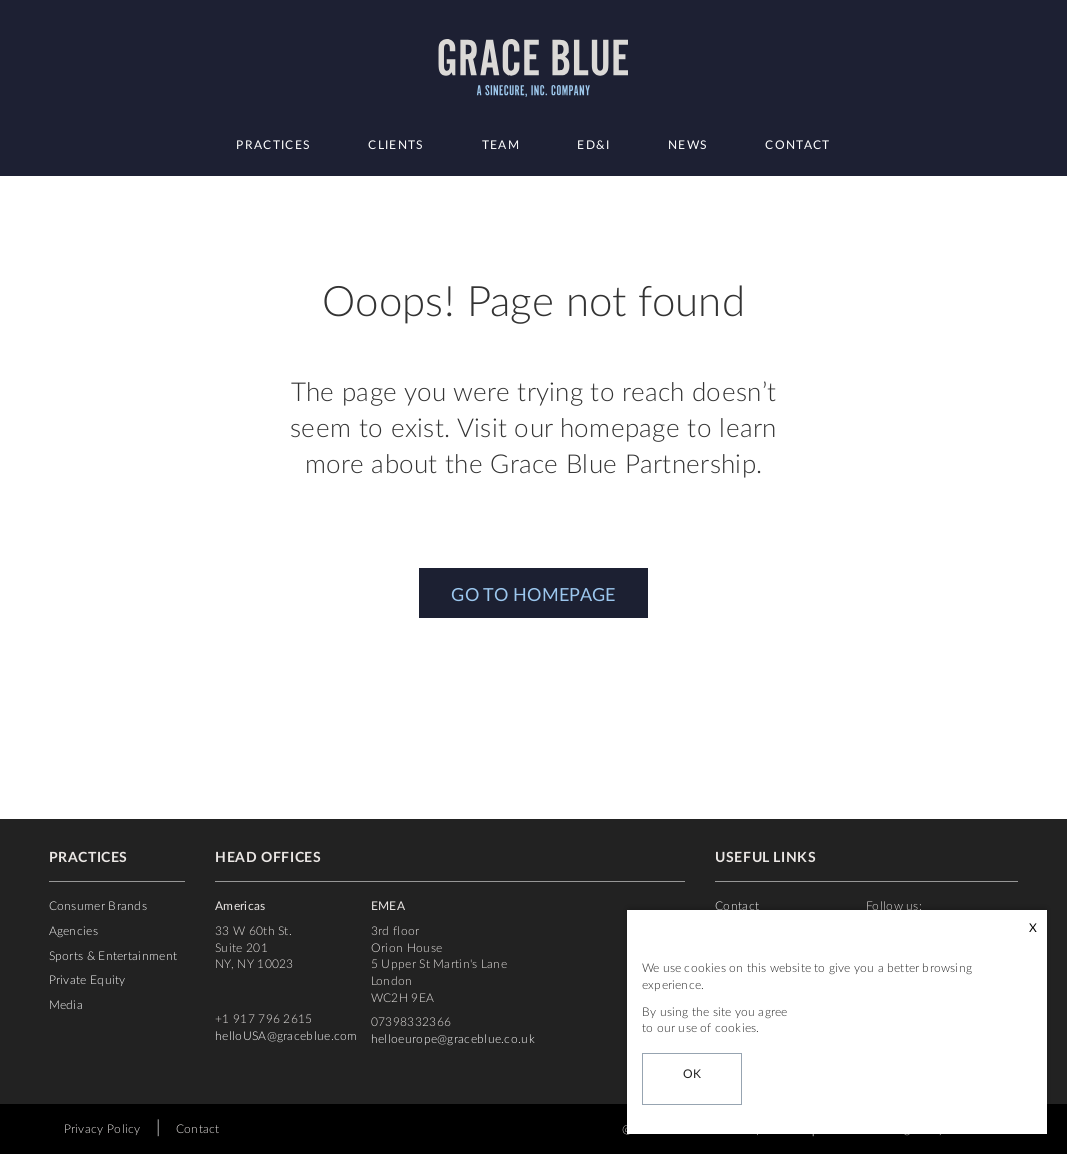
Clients (396, 145)
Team (501, 145)
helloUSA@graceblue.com (286, 1036)
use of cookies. (718, 1028)
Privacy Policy (102, 1129)
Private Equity (87, 980)
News (688, 145)
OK (692, 1074)
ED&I (593, 145)
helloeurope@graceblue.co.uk (453, 1039)
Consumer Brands (98, 906)
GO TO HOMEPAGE (533, 596)
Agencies (73, 931)
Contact (797, 145)
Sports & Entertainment (113, 956)
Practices (273, 145)
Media (66, 1005)
